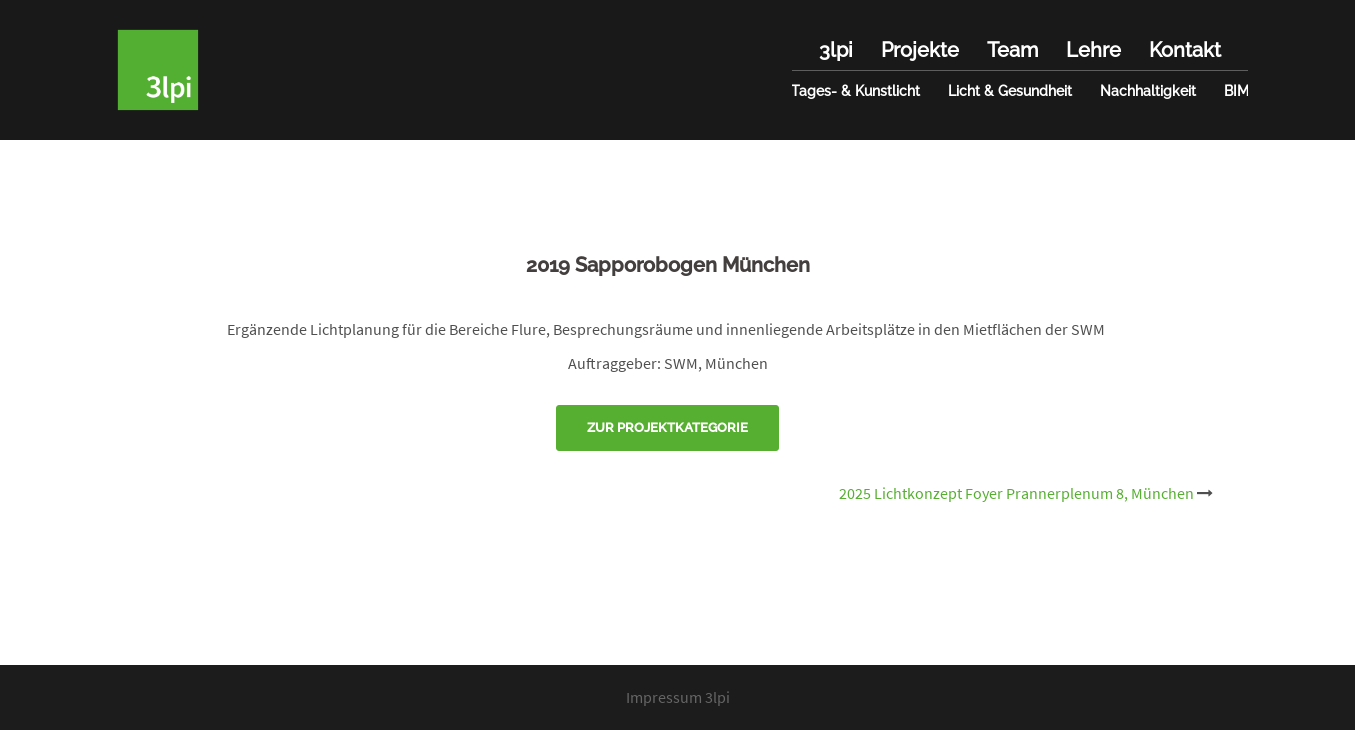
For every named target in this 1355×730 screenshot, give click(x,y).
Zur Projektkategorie (667, 427)
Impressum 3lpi (678, 697)
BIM (1236, 91)
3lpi (836, 50)
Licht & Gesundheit (1010, 91)
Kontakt (1185, 50)
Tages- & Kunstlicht (855, 91)
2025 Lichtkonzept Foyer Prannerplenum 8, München (1016, 493)
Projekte (920, 50)
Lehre (1093, 50)
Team (1012, 50)
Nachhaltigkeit (1148, 91)
